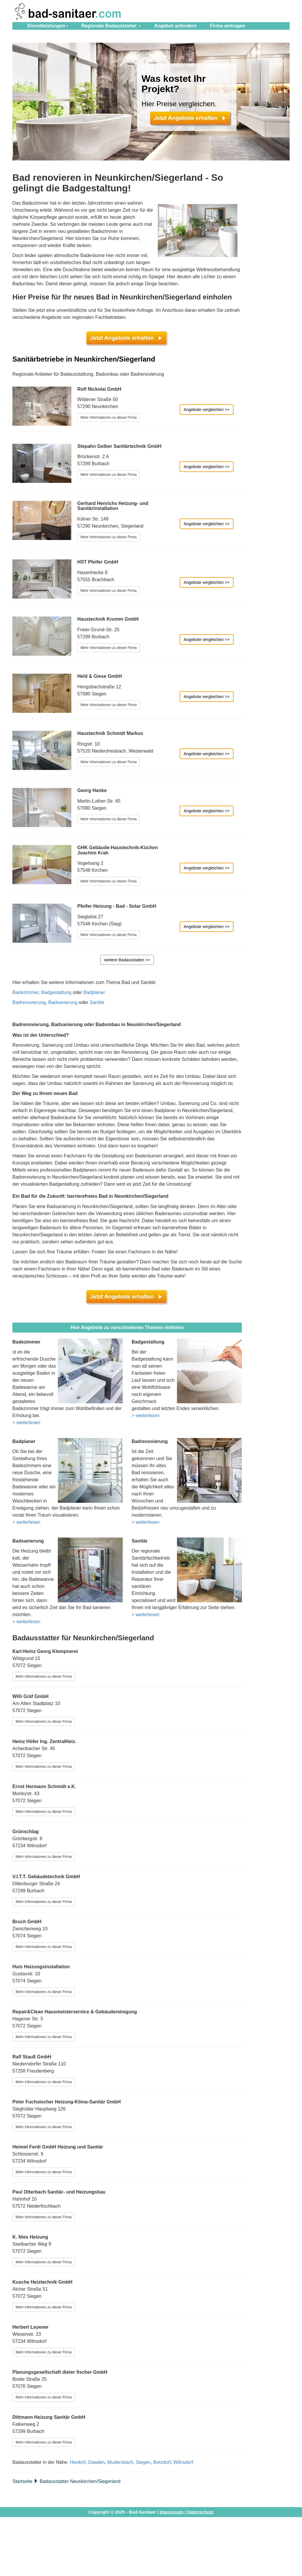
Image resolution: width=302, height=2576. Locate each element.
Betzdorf (162, 2462)
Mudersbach (120, 2462)
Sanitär (97, 1002)
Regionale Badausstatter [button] (111, 25)
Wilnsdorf (183, 2462)
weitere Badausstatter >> (127, 959)
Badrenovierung (29, 1002)
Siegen (143, 2462)
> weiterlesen (26, 1422)
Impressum (171, 2511)
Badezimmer (25, 992)
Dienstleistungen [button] (47, 25)
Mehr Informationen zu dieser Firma (109, 417)
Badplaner (94, 992)
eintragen (227, 25)
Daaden (96, 2462)
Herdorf (78, 2462)
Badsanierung (63, 1002)
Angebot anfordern (175, 25)
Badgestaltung (56, 992)
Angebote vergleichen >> (207, 409)
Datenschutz (200, 2511)
